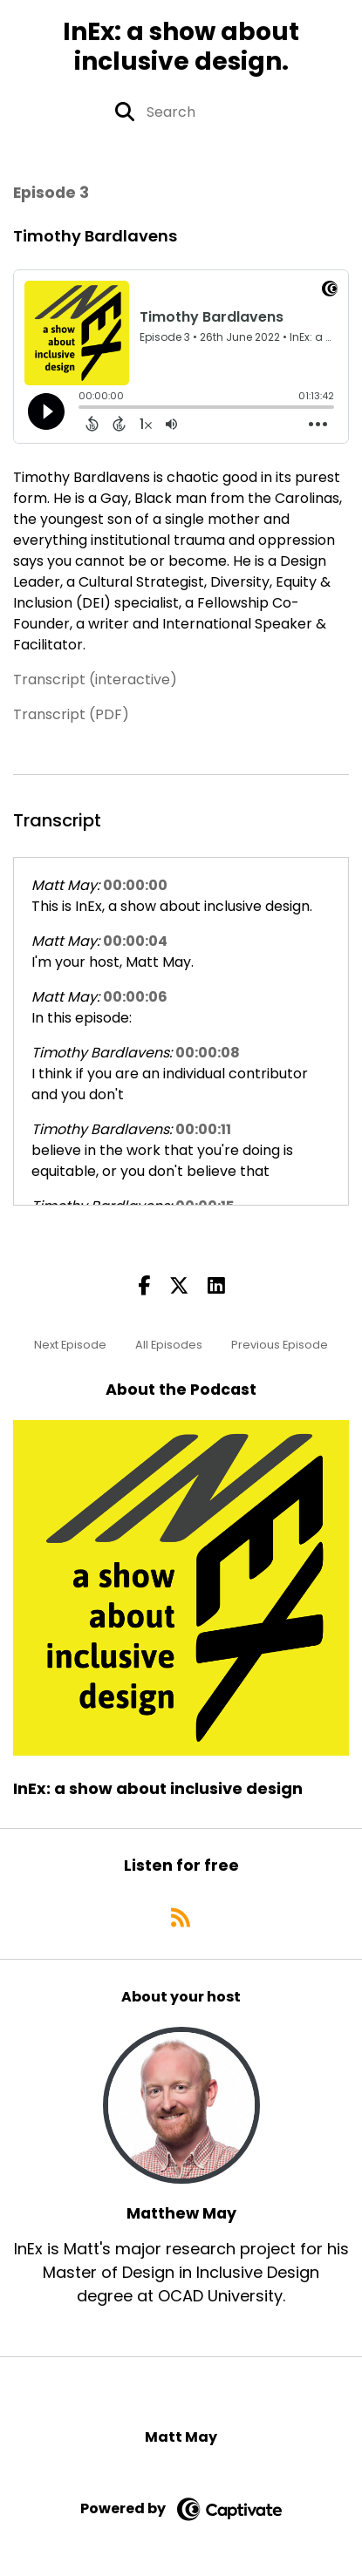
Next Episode (70, 1344)
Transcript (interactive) (95, 679)
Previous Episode (279, 1344)
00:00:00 (135, 885)
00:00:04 (135, 941)
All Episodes (168, 1344)
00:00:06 (135, 997)
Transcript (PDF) (71, 714)
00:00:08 (207, 1053)
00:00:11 (203, 1129)
